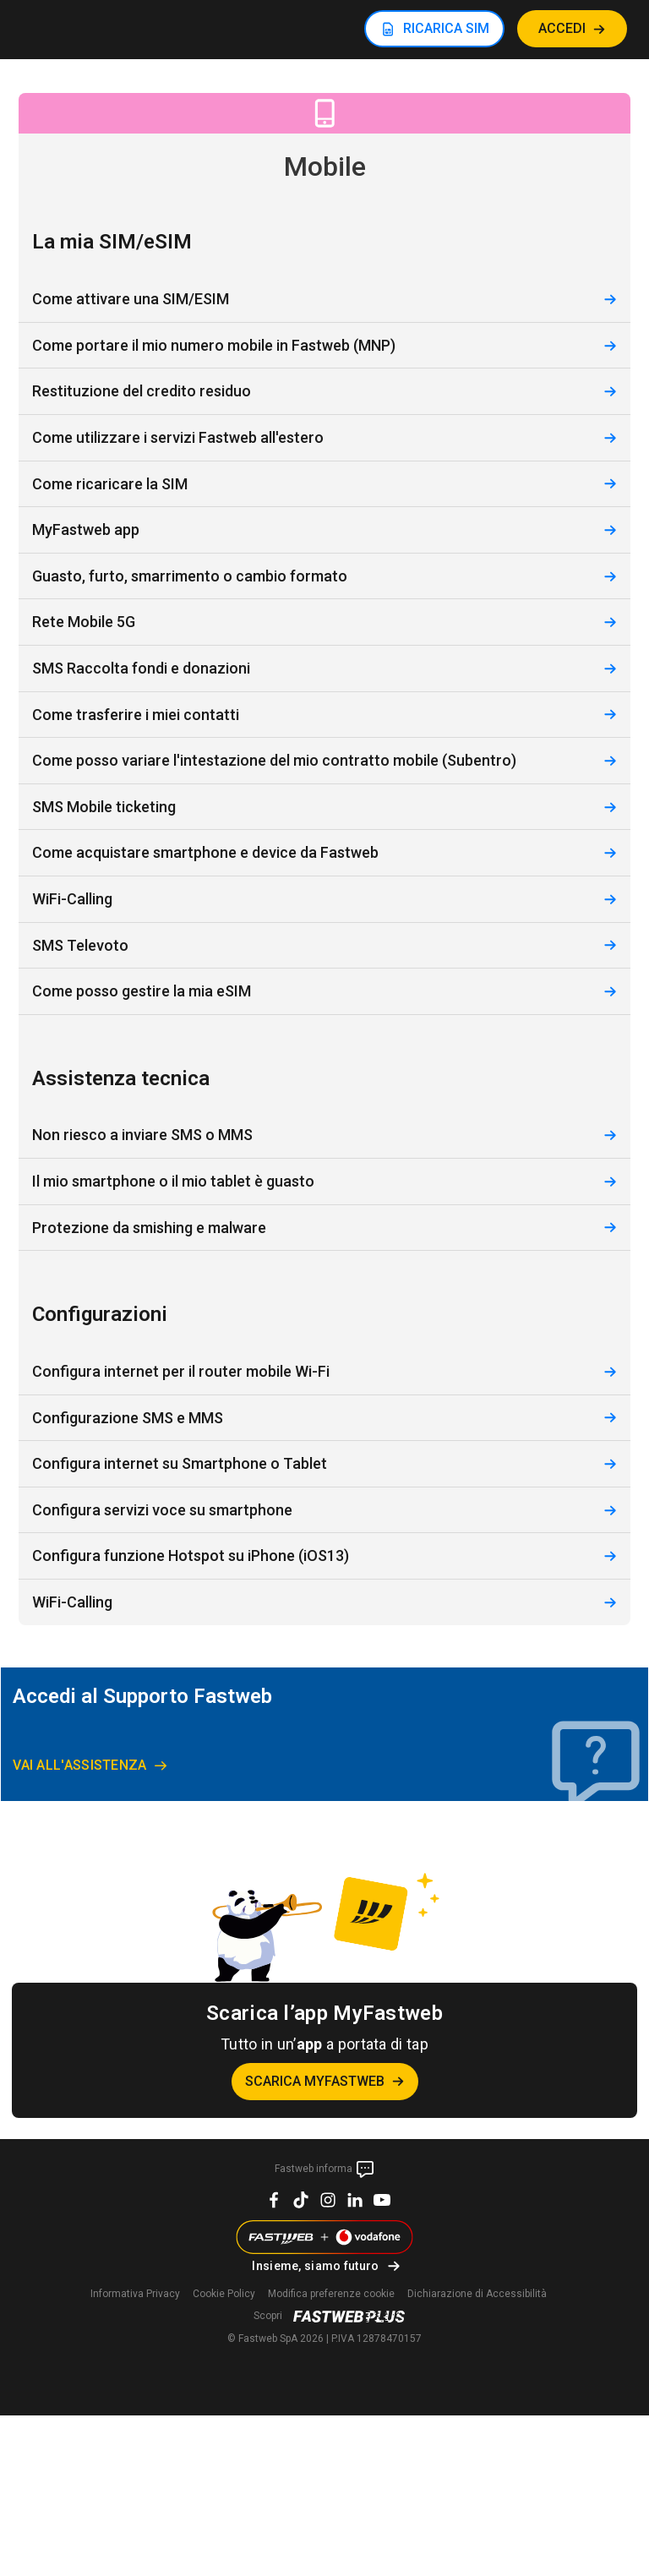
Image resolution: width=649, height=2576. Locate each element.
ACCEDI (562, 28)
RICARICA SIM (446, 28)
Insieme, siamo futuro (315, 2266)
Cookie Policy (224, 2294)
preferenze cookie (331, 2294)
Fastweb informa (325, 2169)
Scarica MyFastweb (314, 2081)
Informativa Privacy (135, 2294)
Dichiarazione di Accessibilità (477, 2294)
